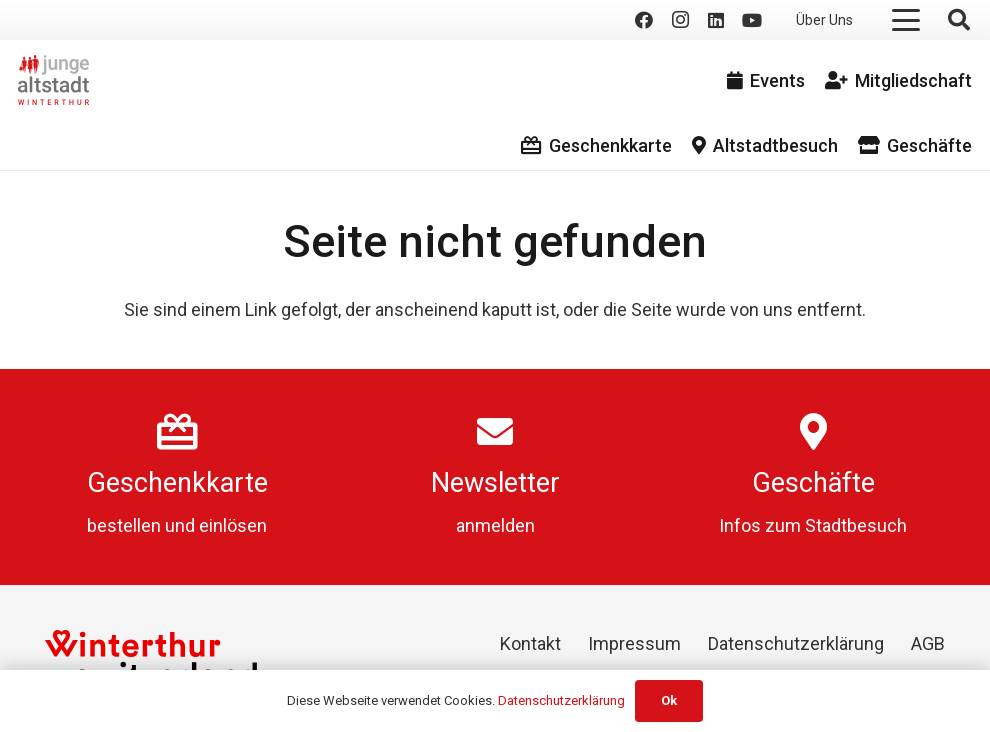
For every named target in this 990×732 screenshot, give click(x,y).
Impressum (634, 643)
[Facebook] (644, 20)
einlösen (233, 525)
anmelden (495, 525)
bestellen (124, 525)
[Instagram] (680, 20)
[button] (906, 20)
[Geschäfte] (813, 432)
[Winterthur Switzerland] (151, 658)
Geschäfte (813, 483)
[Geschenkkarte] (177, 432)
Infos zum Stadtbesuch (813, 525)
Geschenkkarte (177, 483)
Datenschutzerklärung (796, 643)
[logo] (53, 80)
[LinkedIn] (716, 20)
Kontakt (530, 643)
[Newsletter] (495, 432)
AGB (928, 643)
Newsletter (495, 483)
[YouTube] (752, 20)
